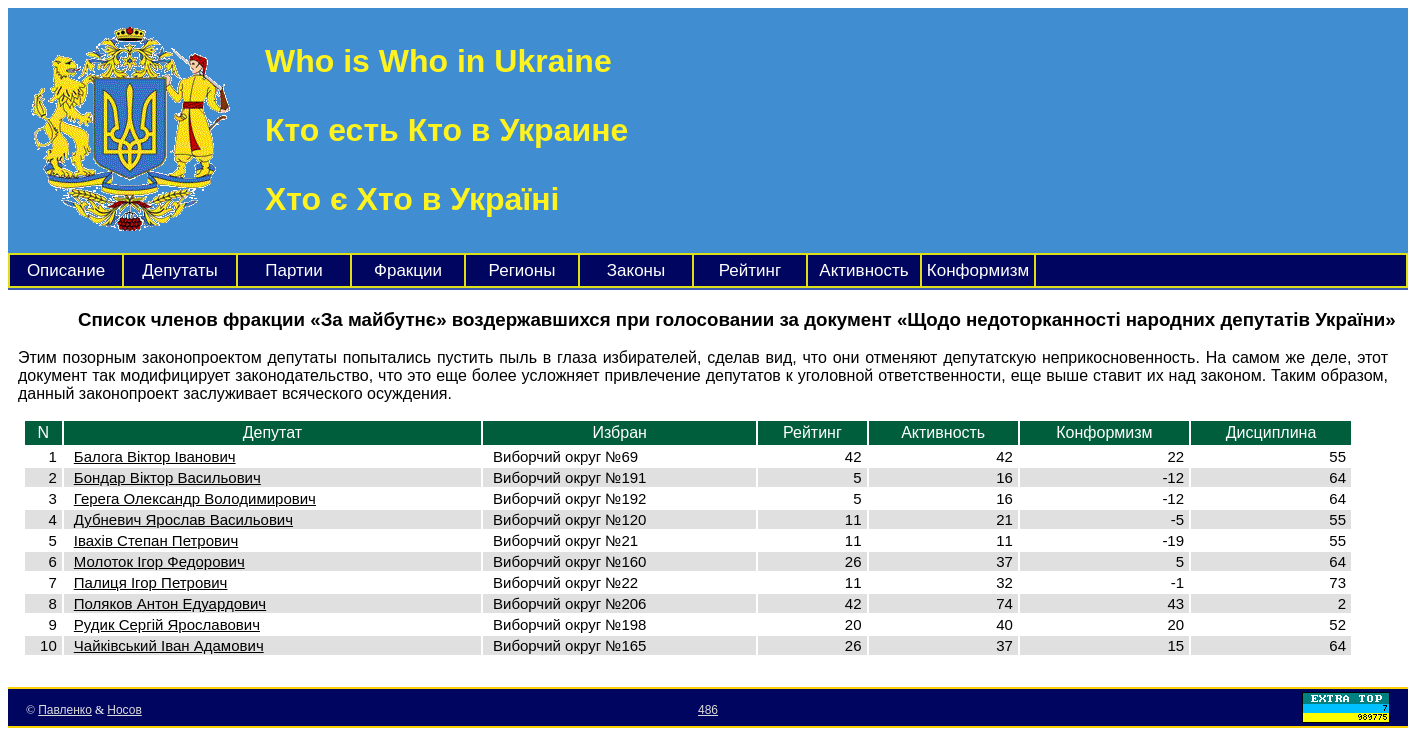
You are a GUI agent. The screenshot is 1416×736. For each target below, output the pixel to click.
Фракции (408, 270)
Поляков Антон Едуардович (170, 603)
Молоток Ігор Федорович (159, 561)
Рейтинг (750, 270)
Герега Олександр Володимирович (195, 498)
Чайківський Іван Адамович (169, 645)
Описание (66, 270)
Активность (863, 270)
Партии (294, 270)
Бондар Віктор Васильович (167, 477)
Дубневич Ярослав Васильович (183, 519)
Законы (636, 270)
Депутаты (179, 270)
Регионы (522, 270)
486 (708, 710)
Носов (124, 710)
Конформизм (978, 270)
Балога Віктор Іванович (155, 456)
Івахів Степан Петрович (156, 540)
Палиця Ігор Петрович (151, 582)
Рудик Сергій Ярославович (167, 624)
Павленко (65, 710)
